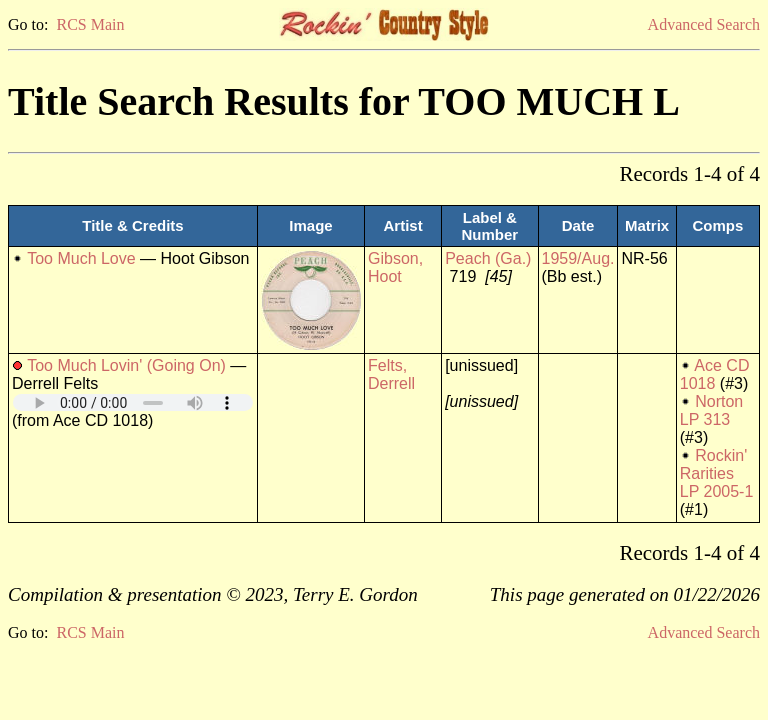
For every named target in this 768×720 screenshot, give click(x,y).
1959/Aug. (578, 258)
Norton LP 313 (711, 410)
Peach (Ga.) (488, 258)
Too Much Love (81, 258)
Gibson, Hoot (395, 267)
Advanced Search (704, 24)
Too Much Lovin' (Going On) (126, 365)
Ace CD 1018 (715, 374)
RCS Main (90, 24)
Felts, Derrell (391, 374)
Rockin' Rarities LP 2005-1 (717, 473)
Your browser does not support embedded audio (133, 402)
